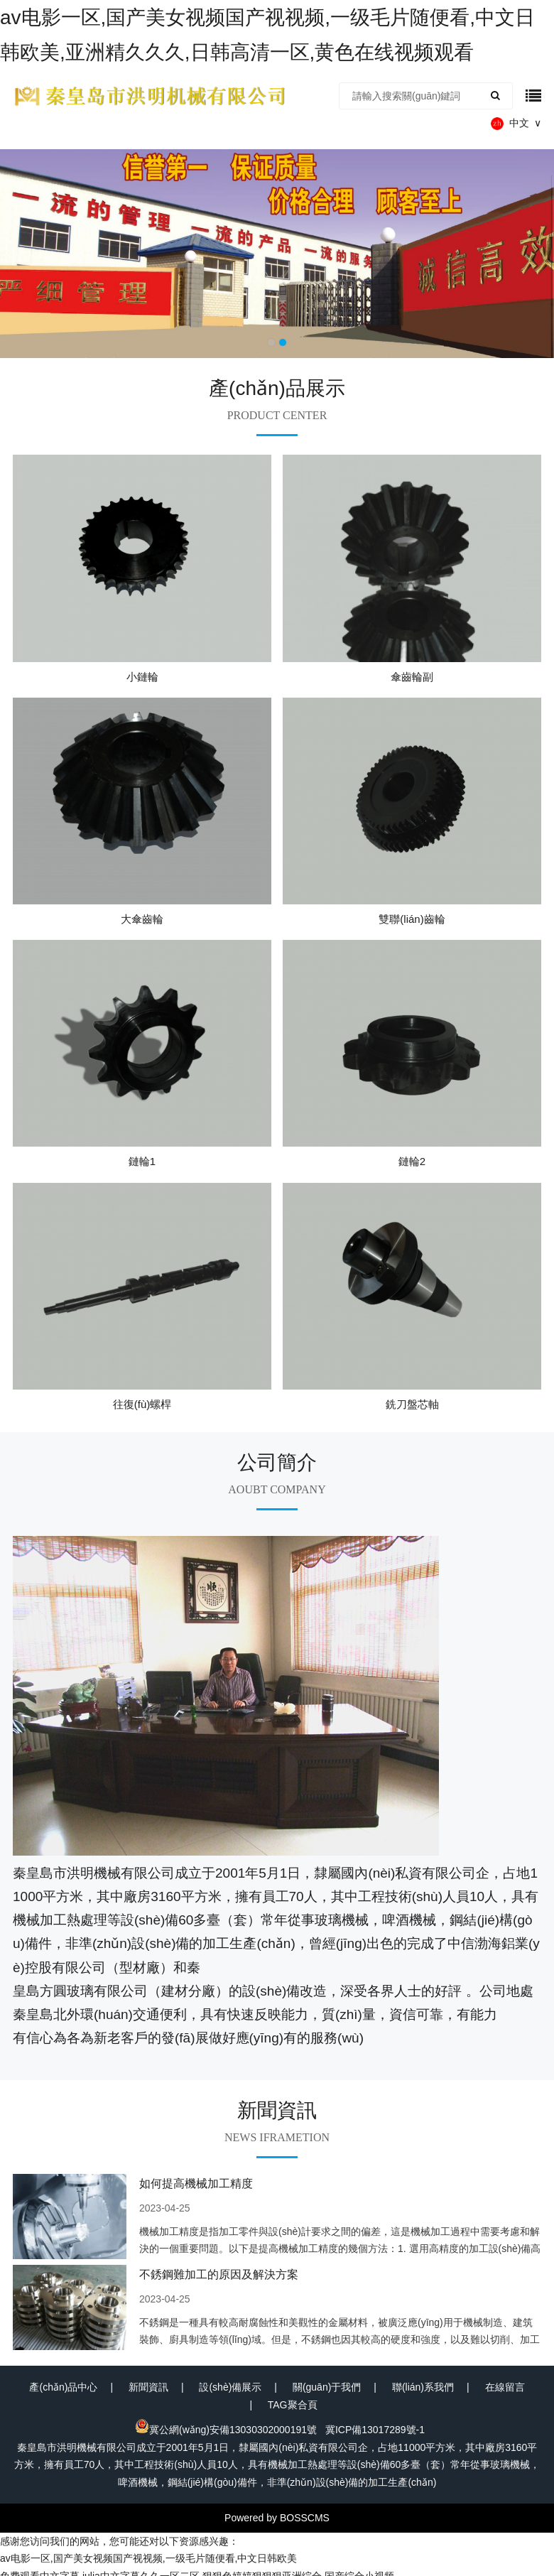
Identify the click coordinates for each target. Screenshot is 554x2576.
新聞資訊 (148, 2387)
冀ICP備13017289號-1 (375, 2429)
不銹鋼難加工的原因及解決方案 (218, 2274)
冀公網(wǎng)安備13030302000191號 (226, 2429)
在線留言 (505, 2387)
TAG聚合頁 (292, 2404)
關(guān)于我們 (327, 2387)
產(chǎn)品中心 (63, 2387)
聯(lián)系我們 (423, 2387)
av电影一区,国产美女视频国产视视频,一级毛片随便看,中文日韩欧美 (148, 2558)
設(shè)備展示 (230, 2387)
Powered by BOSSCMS (277, 2517)
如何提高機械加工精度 (196, 2183)
